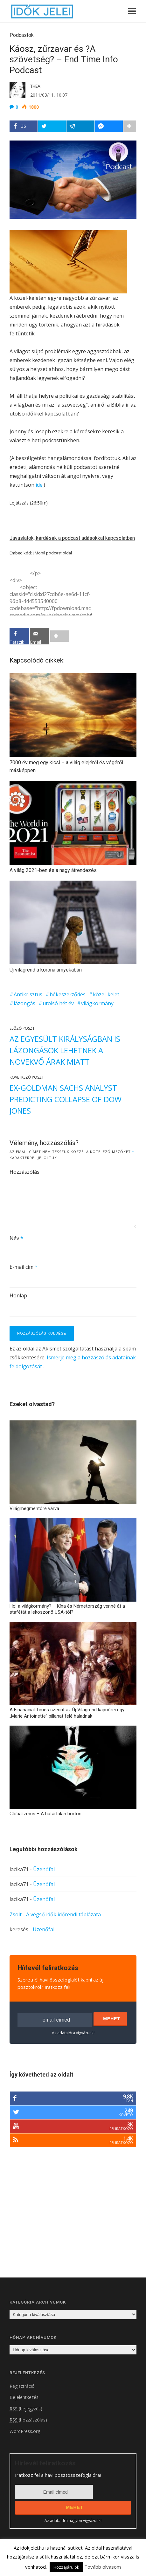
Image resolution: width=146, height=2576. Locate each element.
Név (16, 1238)
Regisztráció (22, 2386)
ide (39, 484)
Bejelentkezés (24, 2397)
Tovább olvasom (102, 2567)
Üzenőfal (44, 1869)
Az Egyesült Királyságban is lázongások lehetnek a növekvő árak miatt (65, 1050)
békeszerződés (68, 994)
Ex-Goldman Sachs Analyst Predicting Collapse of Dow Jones (66, 1099)
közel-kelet (106, 994)
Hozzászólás (24, 1171)
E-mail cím (24, 1266)
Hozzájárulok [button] (66, 2567)
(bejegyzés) (26, 2409)
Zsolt (16, 1914)
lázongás (24, 1003)
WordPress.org (25, 2431)
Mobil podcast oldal (53, 553)
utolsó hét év (58, 1003)
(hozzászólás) (28, 2420)
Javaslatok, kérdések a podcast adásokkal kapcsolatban (72, 538)
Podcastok (22, 35)
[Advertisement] (63, 2220)
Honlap (18, 1295)
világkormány (97, 1003)
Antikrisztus (28, 994)
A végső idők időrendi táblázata (63, 1914)
